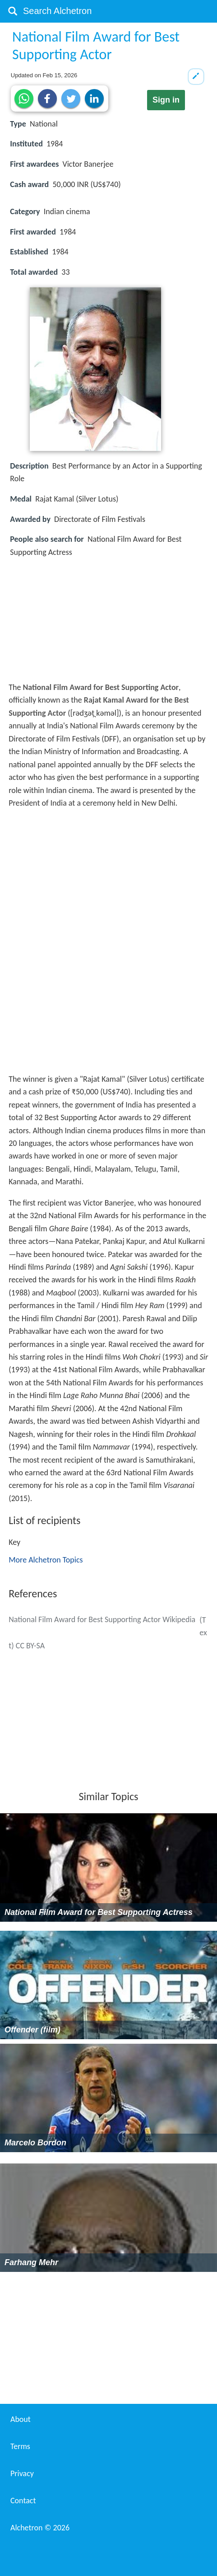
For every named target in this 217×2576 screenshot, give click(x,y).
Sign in (166, 99)
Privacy (22, 2473)
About (20, 2419)
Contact (23, 2501)
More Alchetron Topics (46, 1560)
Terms (20, 2446)
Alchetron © (39, 2528)
